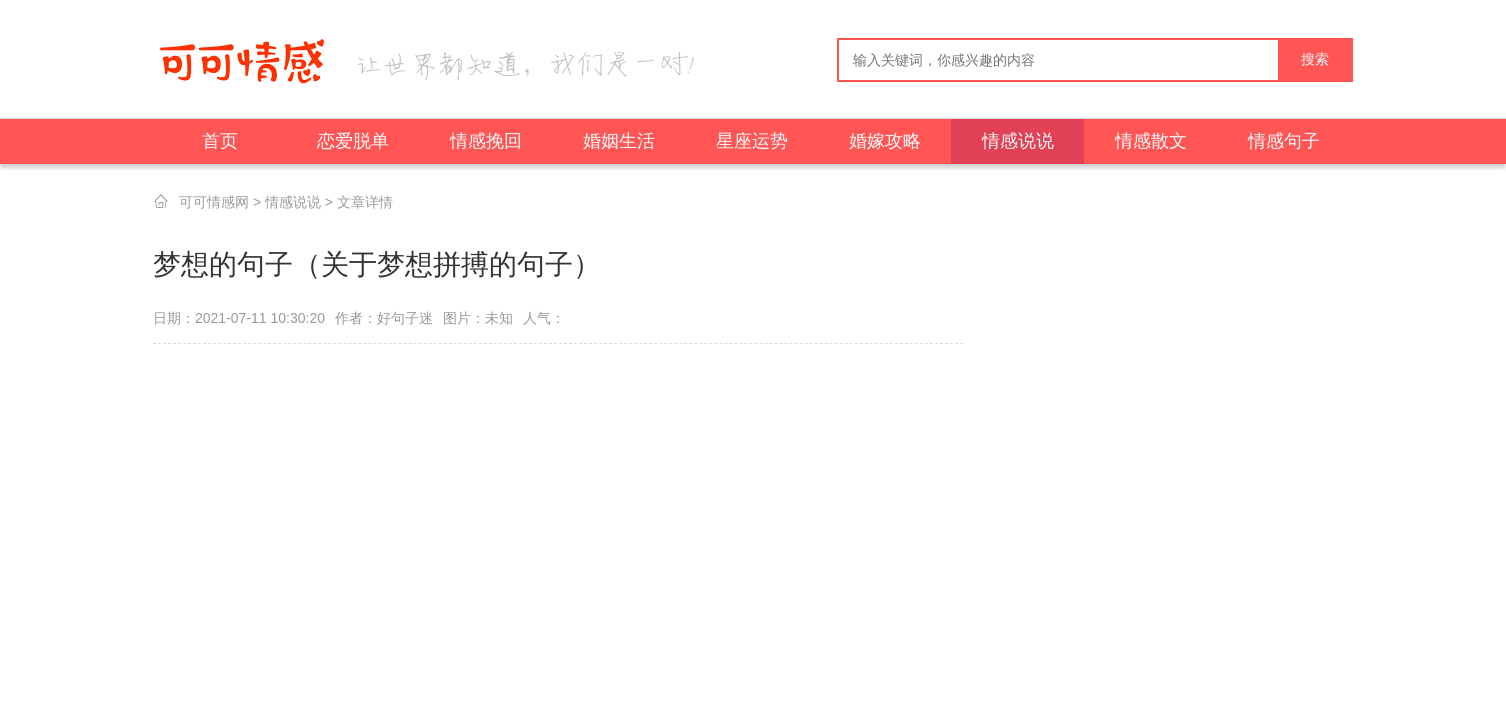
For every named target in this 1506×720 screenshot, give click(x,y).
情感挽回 (486, 141)
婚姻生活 (619, 141)
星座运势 (752, 141)
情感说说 (1018, 141)
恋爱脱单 (353, 141)
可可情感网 (214, 202)
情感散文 (1151, 141)
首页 (220, 141)
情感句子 (1284, 141)
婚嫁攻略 (885, 141)
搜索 (1315, 59)
